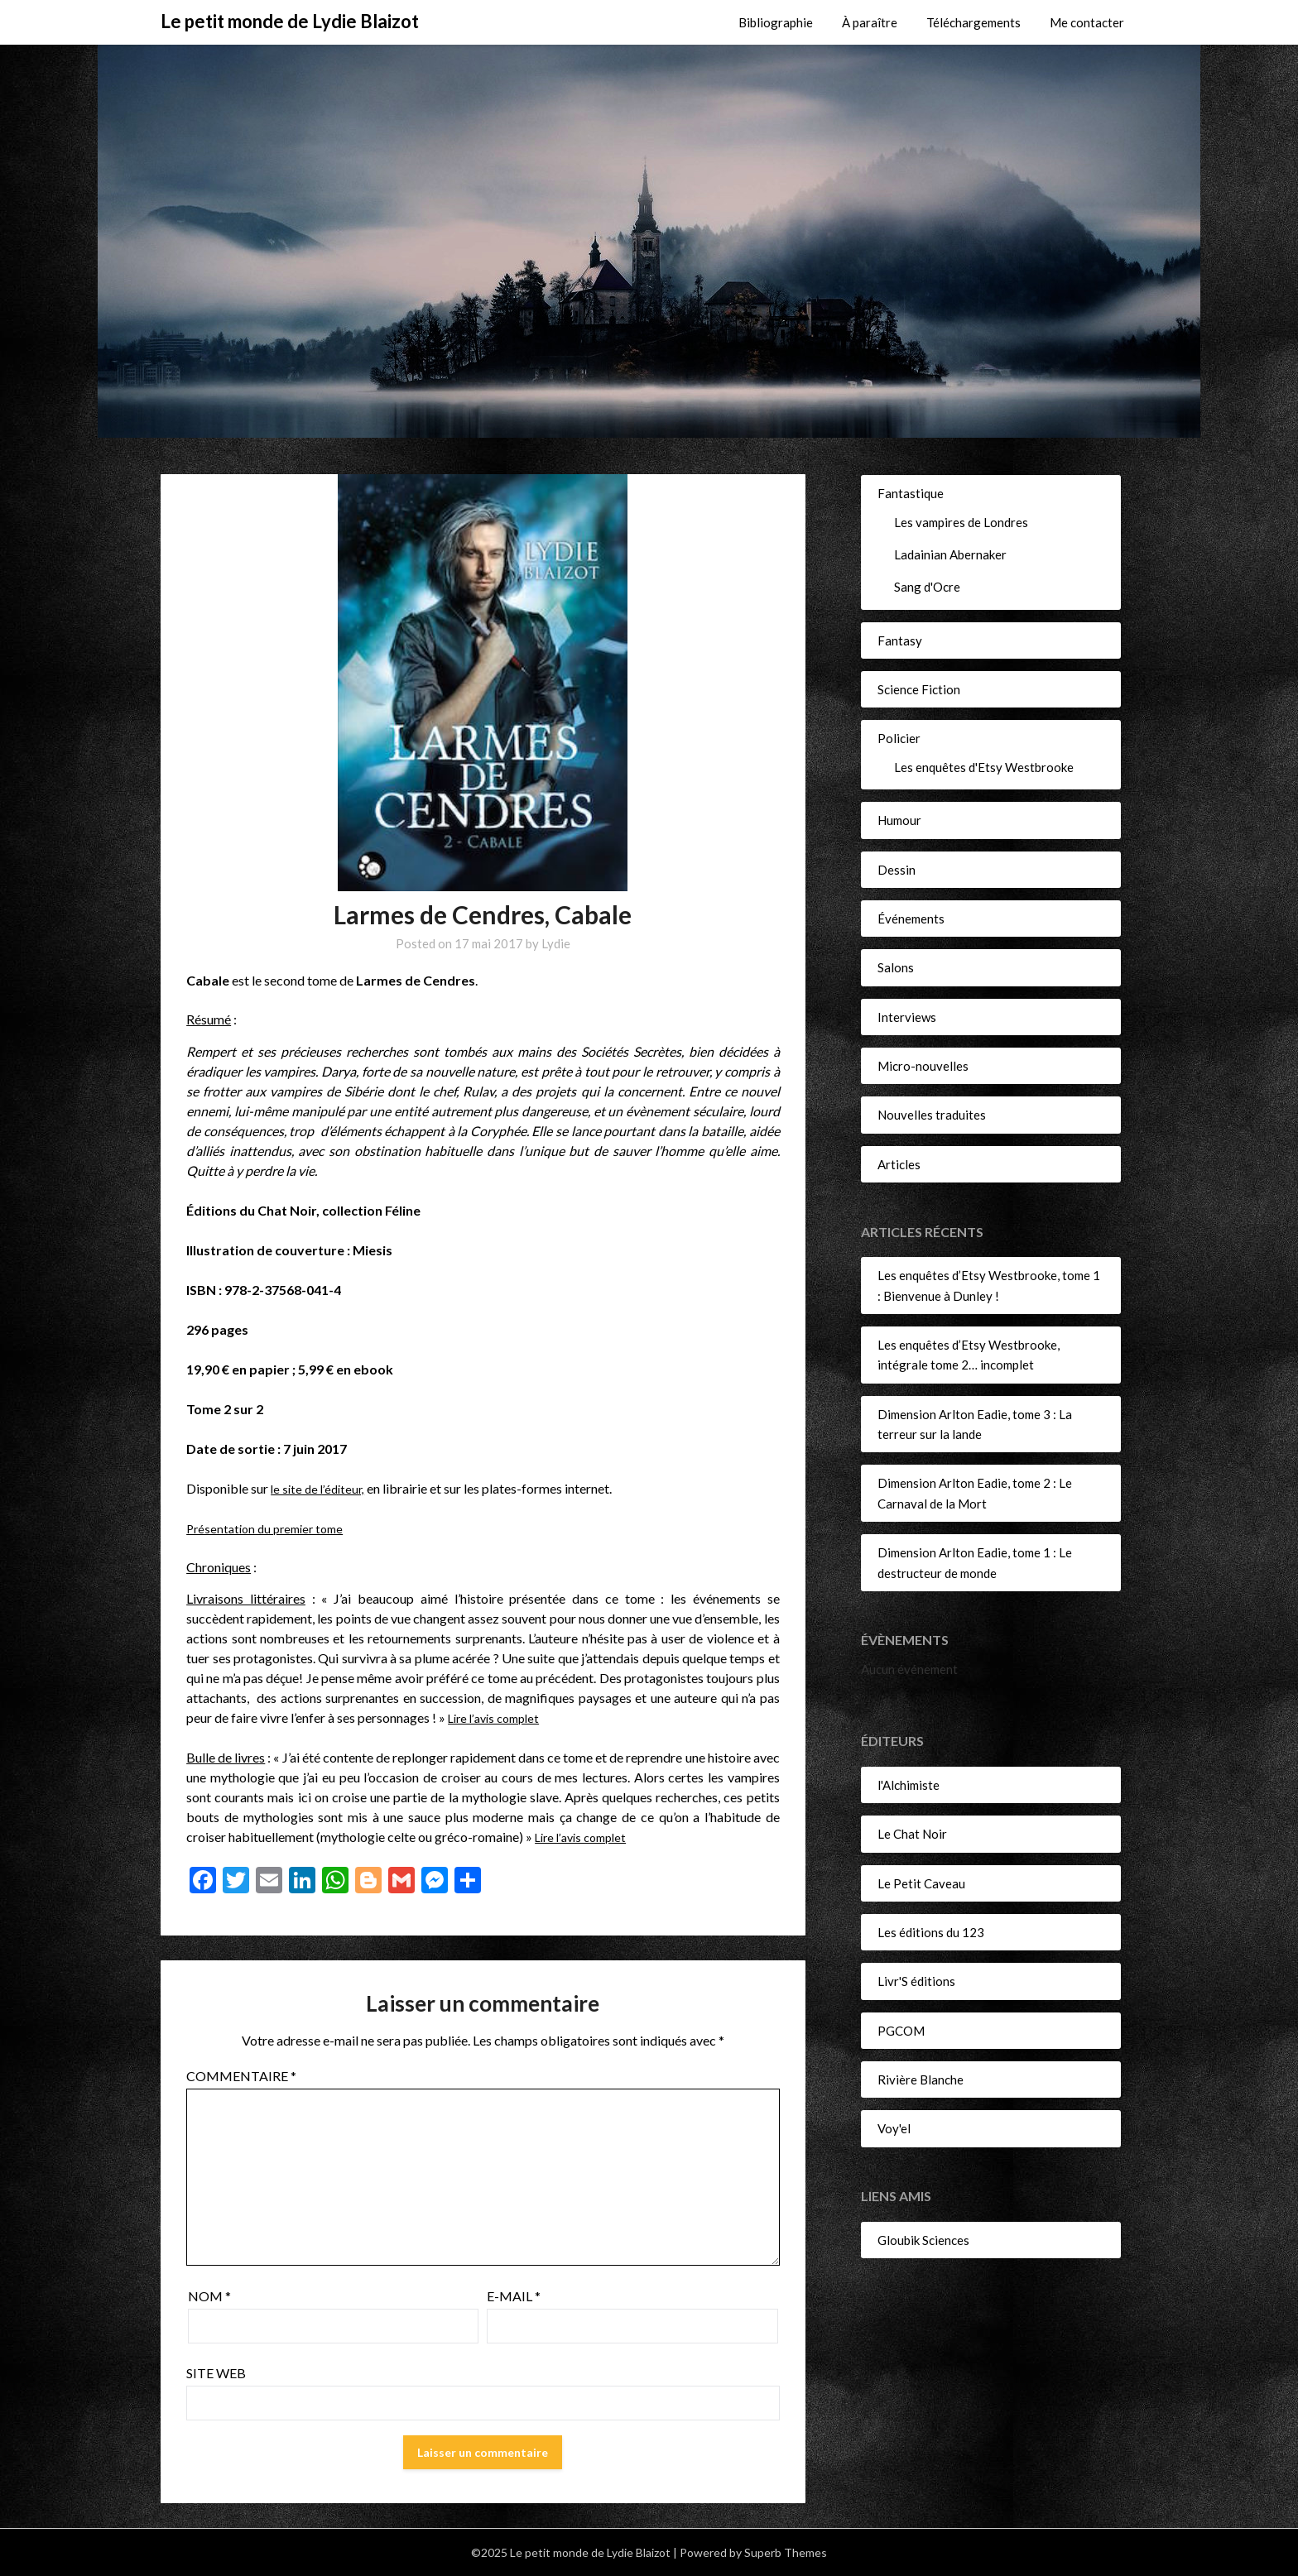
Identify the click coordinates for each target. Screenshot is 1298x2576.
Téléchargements (973, 22)
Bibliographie (775, 22)
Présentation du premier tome (270, 1528)
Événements (911, 918)
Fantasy (899, 640)
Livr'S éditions (916, 1981)
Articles (899, 1164)
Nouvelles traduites (931, 1114)
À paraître (869, 22)
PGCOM (901, 2030)
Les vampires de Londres (961, 522)
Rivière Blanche (920, 2079)
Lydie (555, 943)
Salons (895, 967)
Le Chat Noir (912, 1833)
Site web (216, 2373)
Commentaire (241, 2076)
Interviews (906, 1017)
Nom (209, 2296)
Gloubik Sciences (923, 2240)
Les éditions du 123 (930, 1932)
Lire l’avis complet (498, 1717)
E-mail (514, 2296)
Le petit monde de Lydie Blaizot (290, 21)
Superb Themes (785, 2552)
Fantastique (910, 493)
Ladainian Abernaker (950, 554)
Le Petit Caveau (921, 1883)
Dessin (896, 869)
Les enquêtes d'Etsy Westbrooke (984, 767)
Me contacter (1087, 22)
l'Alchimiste (908, 1784)
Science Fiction (918, 689)
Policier (899, 738)
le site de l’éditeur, (320, 1488)
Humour (899, 820)
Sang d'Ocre (927, 586)
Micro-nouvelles (923, 1065)
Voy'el (894, 2128)
